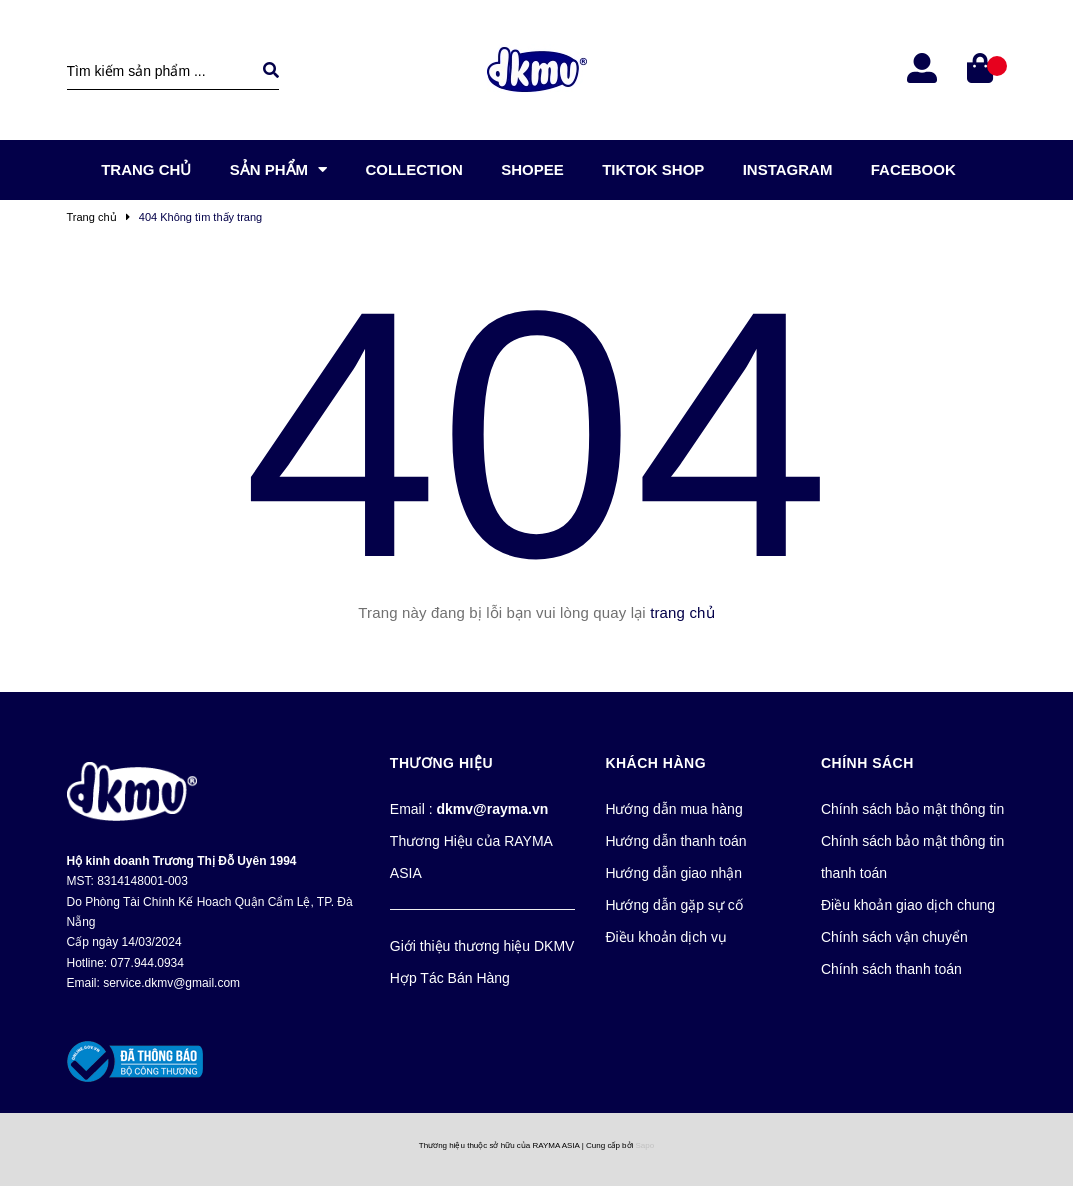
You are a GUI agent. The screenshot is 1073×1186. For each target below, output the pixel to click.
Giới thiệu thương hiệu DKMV (482, 946)
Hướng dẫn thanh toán (675, 841)
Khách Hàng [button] (655, 763)
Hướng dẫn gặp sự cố (673, 905)
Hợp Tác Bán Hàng (450, 978)
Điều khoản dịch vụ (666, 937)
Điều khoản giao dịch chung (908, 905)
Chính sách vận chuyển (894, 937)
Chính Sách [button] (867, 763)
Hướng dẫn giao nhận (673, 873)
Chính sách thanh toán (891, 969)
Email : (469, 809)
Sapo (645, 1145)
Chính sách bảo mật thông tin (912, 809)
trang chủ (682, 612)
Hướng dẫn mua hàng (673, 809)
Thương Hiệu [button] (441, 763)
